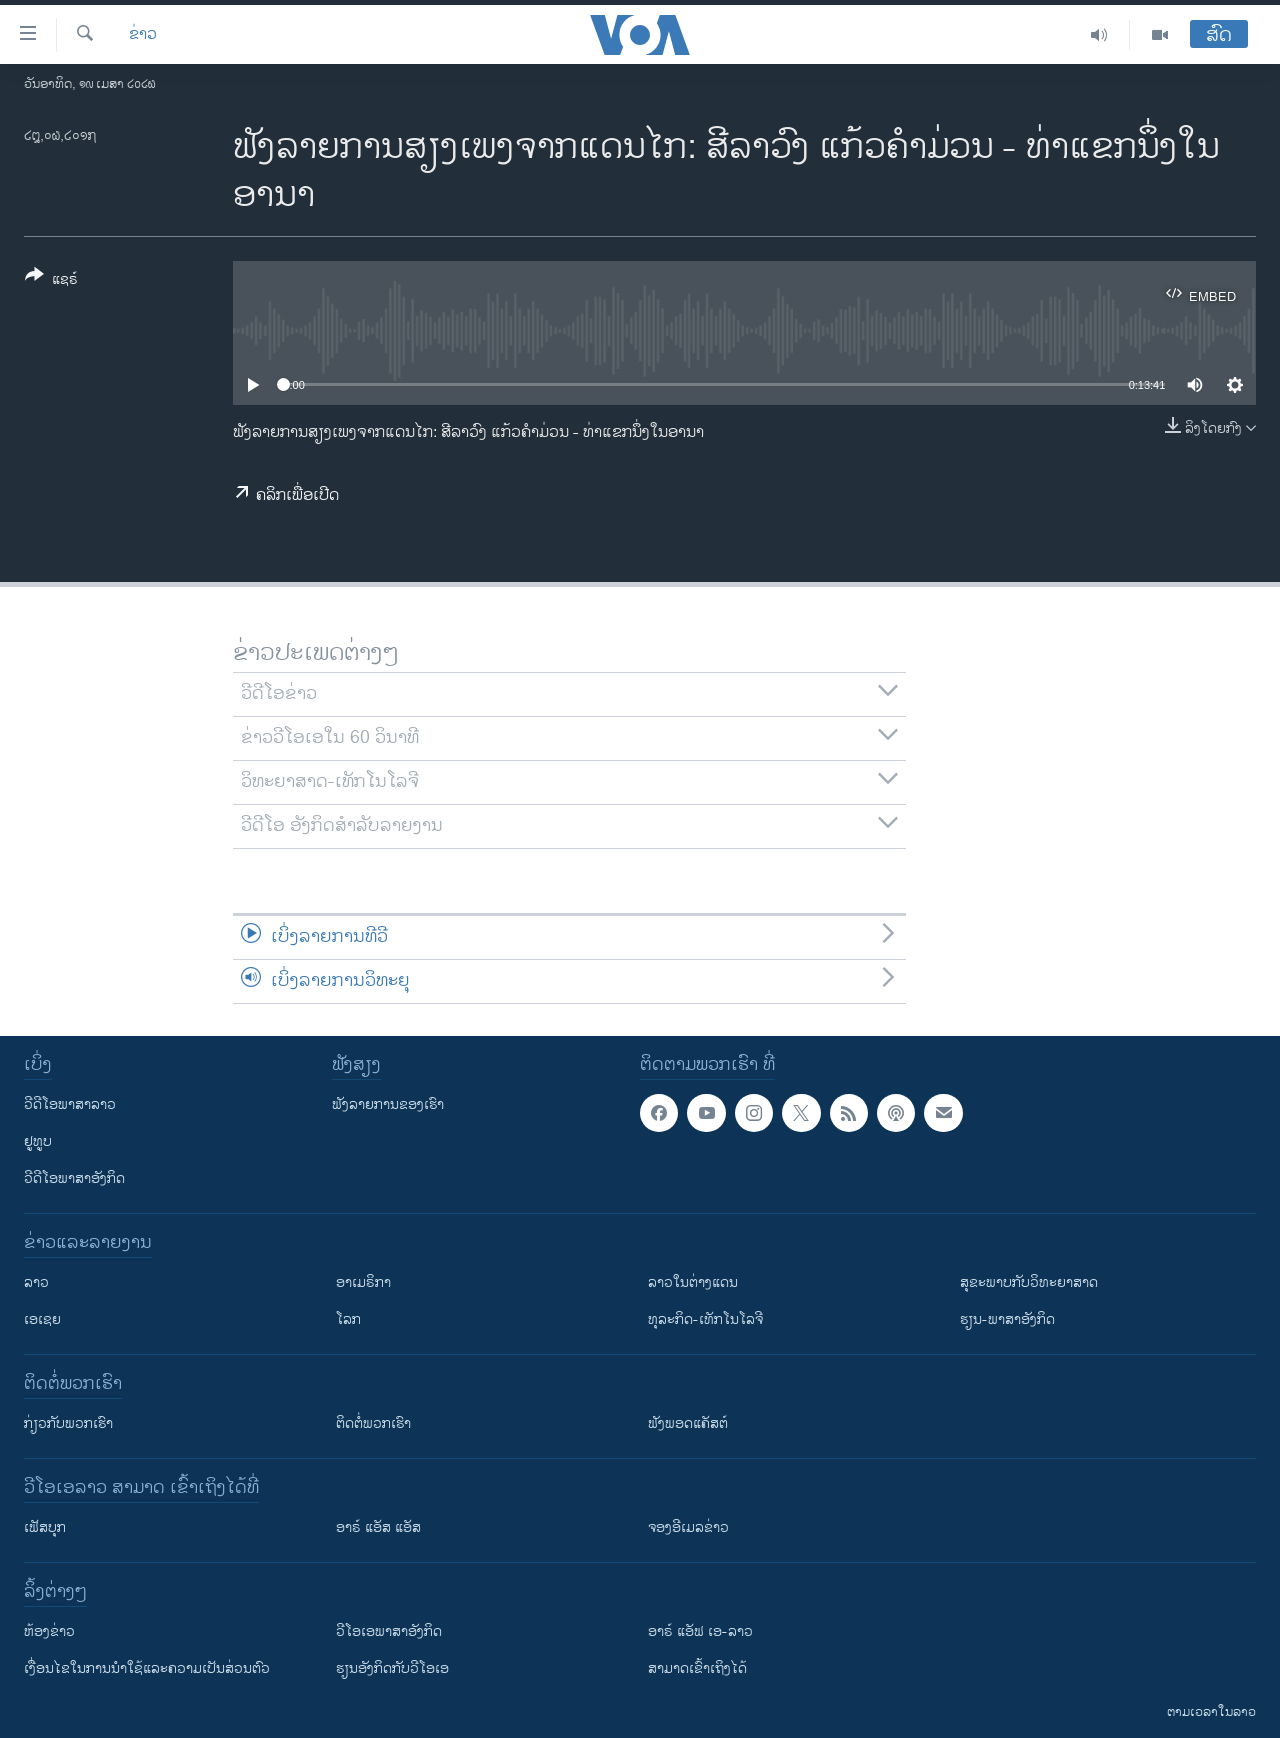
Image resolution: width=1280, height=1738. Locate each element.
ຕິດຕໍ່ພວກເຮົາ (373, 1423)
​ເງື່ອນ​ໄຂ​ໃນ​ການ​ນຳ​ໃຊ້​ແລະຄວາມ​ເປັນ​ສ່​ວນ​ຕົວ (147, 1668)
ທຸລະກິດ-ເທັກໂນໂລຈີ (705, 1319)
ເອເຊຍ (42, 1319)
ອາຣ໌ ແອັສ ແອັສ (378, 1527)
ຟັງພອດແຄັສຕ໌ (688, 1423)
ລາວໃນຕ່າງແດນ (693, 1282)
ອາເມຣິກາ (363, 1282)
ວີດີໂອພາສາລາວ (70, 1104)
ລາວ (36, 1282)
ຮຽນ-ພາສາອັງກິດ (1007, 1319)
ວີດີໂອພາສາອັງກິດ (74, 1178)
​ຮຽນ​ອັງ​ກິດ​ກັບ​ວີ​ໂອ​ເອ (392, 1668)
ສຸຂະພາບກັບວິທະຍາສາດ (1029, 1282)
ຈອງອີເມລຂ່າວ (688, 1527)
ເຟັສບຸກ (45, 1527)
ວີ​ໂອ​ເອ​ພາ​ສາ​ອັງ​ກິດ (389, 1631)
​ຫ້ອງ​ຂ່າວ (49, 1631)
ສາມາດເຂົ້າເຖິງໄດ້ (697, 1668)
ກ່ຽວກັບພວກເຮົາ (68, 1423)
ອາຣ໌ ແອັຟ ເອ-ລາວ (700, 1631)
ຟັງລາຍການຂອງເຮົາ (388, 1104)
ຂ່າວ (143, 35)
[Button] (51, 281)
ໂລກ (348, 1319)
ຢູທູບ (38, 1141)
